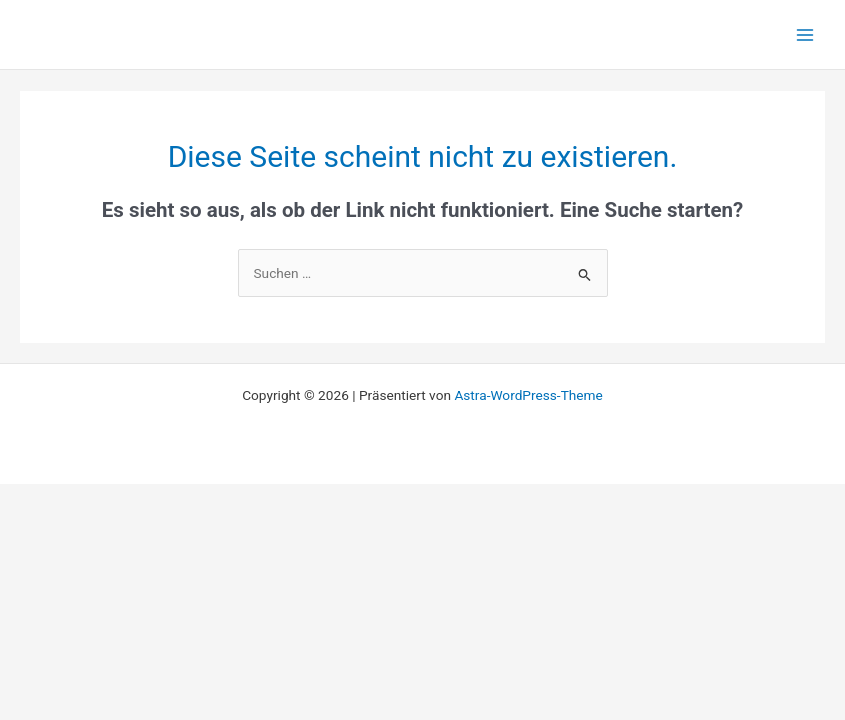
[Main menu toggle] (805, 34)
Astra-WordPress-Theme (528, 395)
